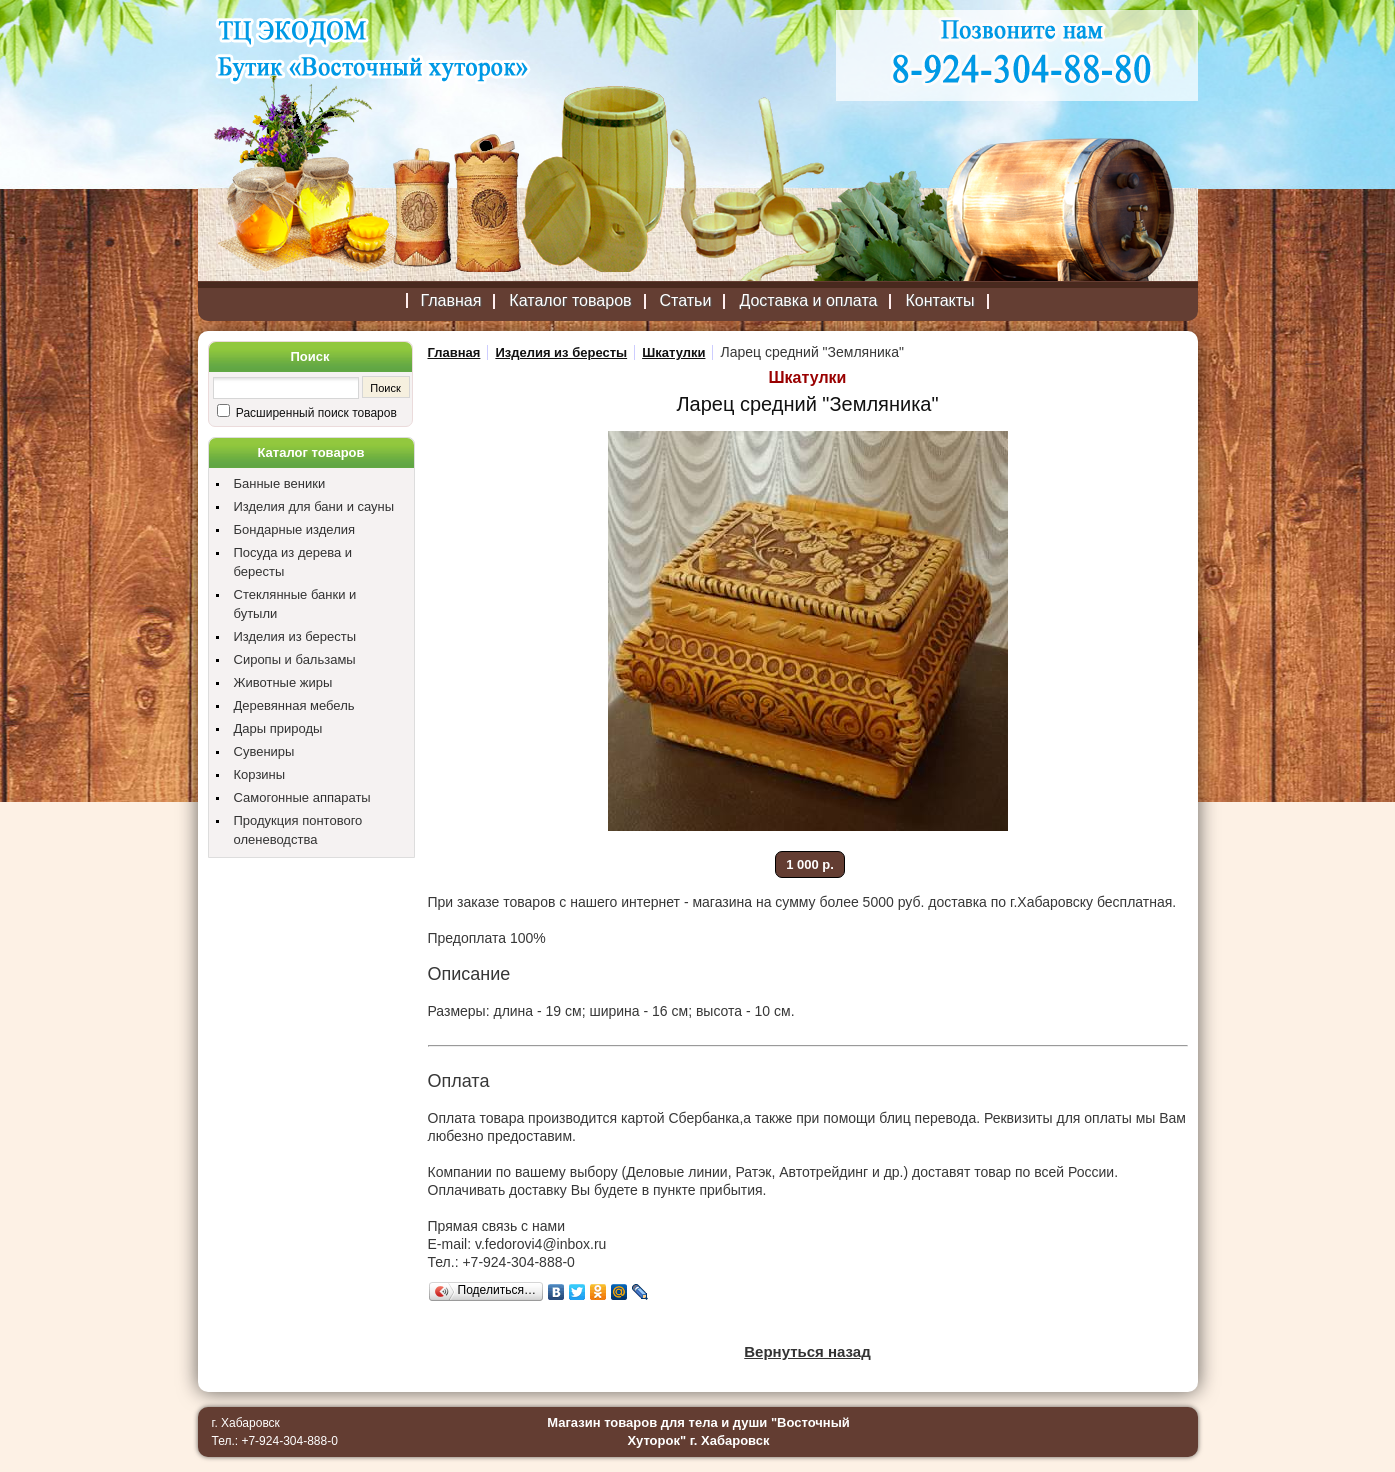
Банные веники (280, 483)
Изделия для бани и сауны (314, 506)
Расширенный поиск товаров (315, 413)
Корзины (260, 774)
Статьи (686, 300)
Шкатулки (673, 352)
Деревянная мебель (294, 705)
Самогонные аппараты (302, 797)
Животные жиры (283, 682)
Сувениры (264, 751)
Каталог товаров (570, 300)
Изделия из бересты (295, 636)
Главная (450, 300)
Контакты (939, 300)
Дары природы (278, 728)
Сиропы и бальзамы (295, 659)
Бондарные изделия (295, 529)
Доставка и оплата (808, 300)
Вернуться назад (807, 1351)
